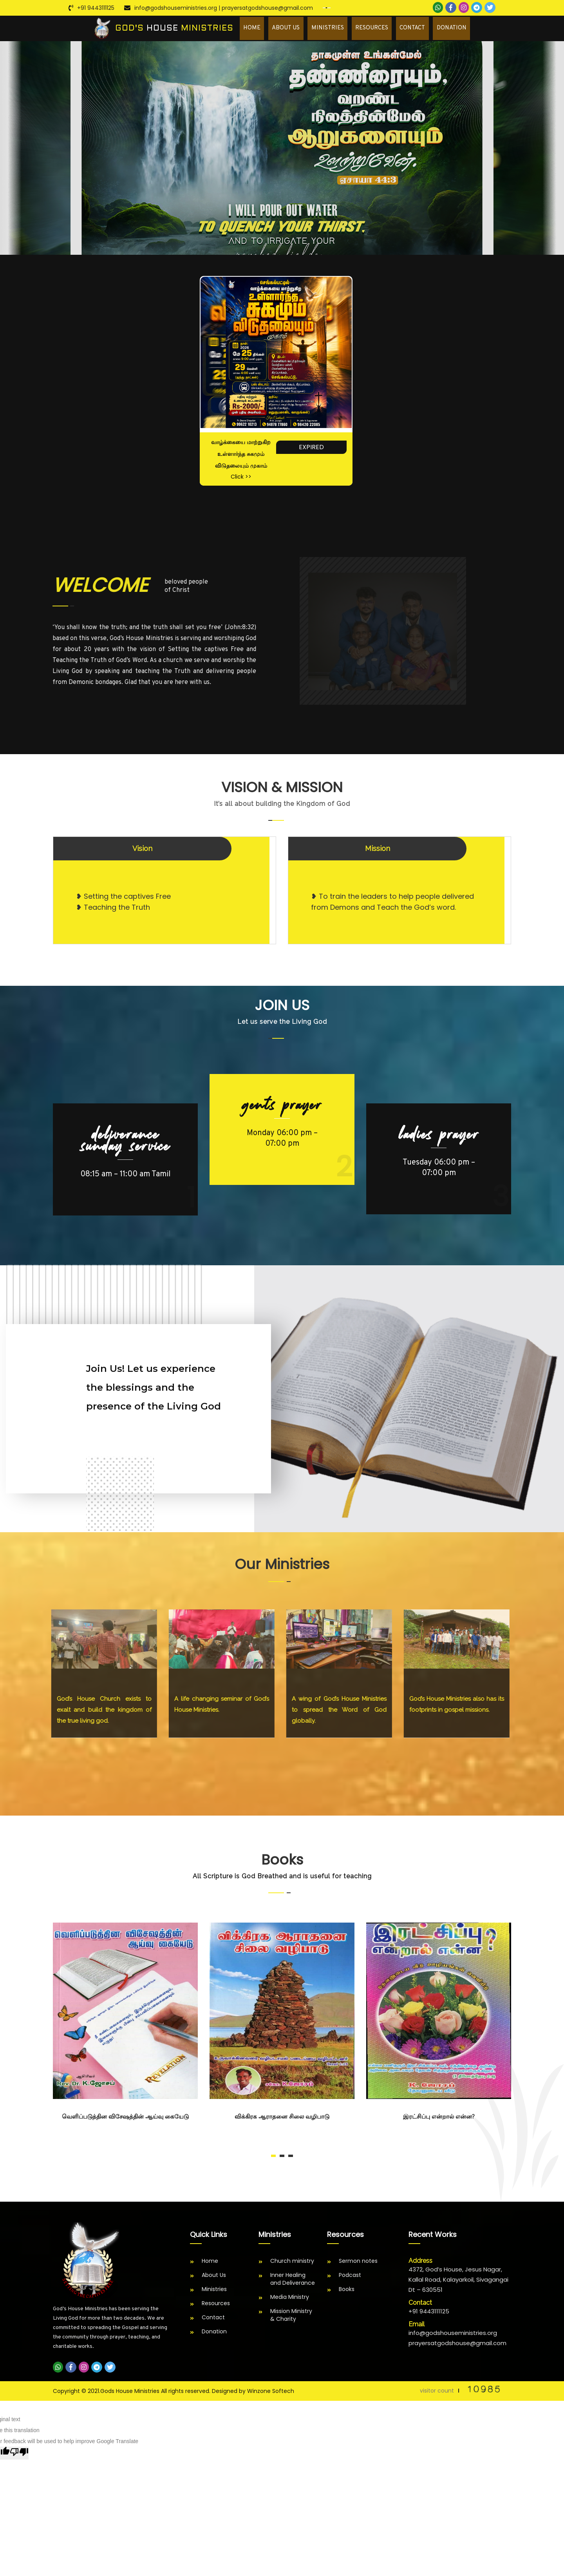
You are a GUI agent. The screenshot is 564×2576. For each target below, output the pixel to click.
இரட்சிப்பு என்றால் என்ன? (439, 2118)
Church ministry (292, 2263)
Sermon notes (358, 2263)
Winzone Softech (270, 2393)
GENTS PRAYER (282, 1107)
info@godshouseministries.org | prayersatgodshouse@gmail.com (223, 8)
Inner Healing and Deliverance (292, 2281)
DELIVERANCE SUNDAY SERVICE (125, 1142)
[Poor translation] (19, 2455)
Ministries (342, 29)
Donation (455, 29)
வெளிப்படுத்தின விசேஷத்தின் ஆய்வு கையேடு (125, 2118)
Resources (382, 29)
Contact (419, 29)
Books (346, 2291)
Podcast (350, 2277)
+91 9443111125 (95, 8)
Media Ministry (289, 2299)
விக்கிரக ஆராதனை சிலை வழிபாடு (282, 2118)
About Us (304, 29)
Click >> (241, 479)
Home (273, 29)
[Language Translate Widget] (327, 7)
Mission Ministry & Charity (291, 2317)
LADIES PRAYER (439, 1136)
